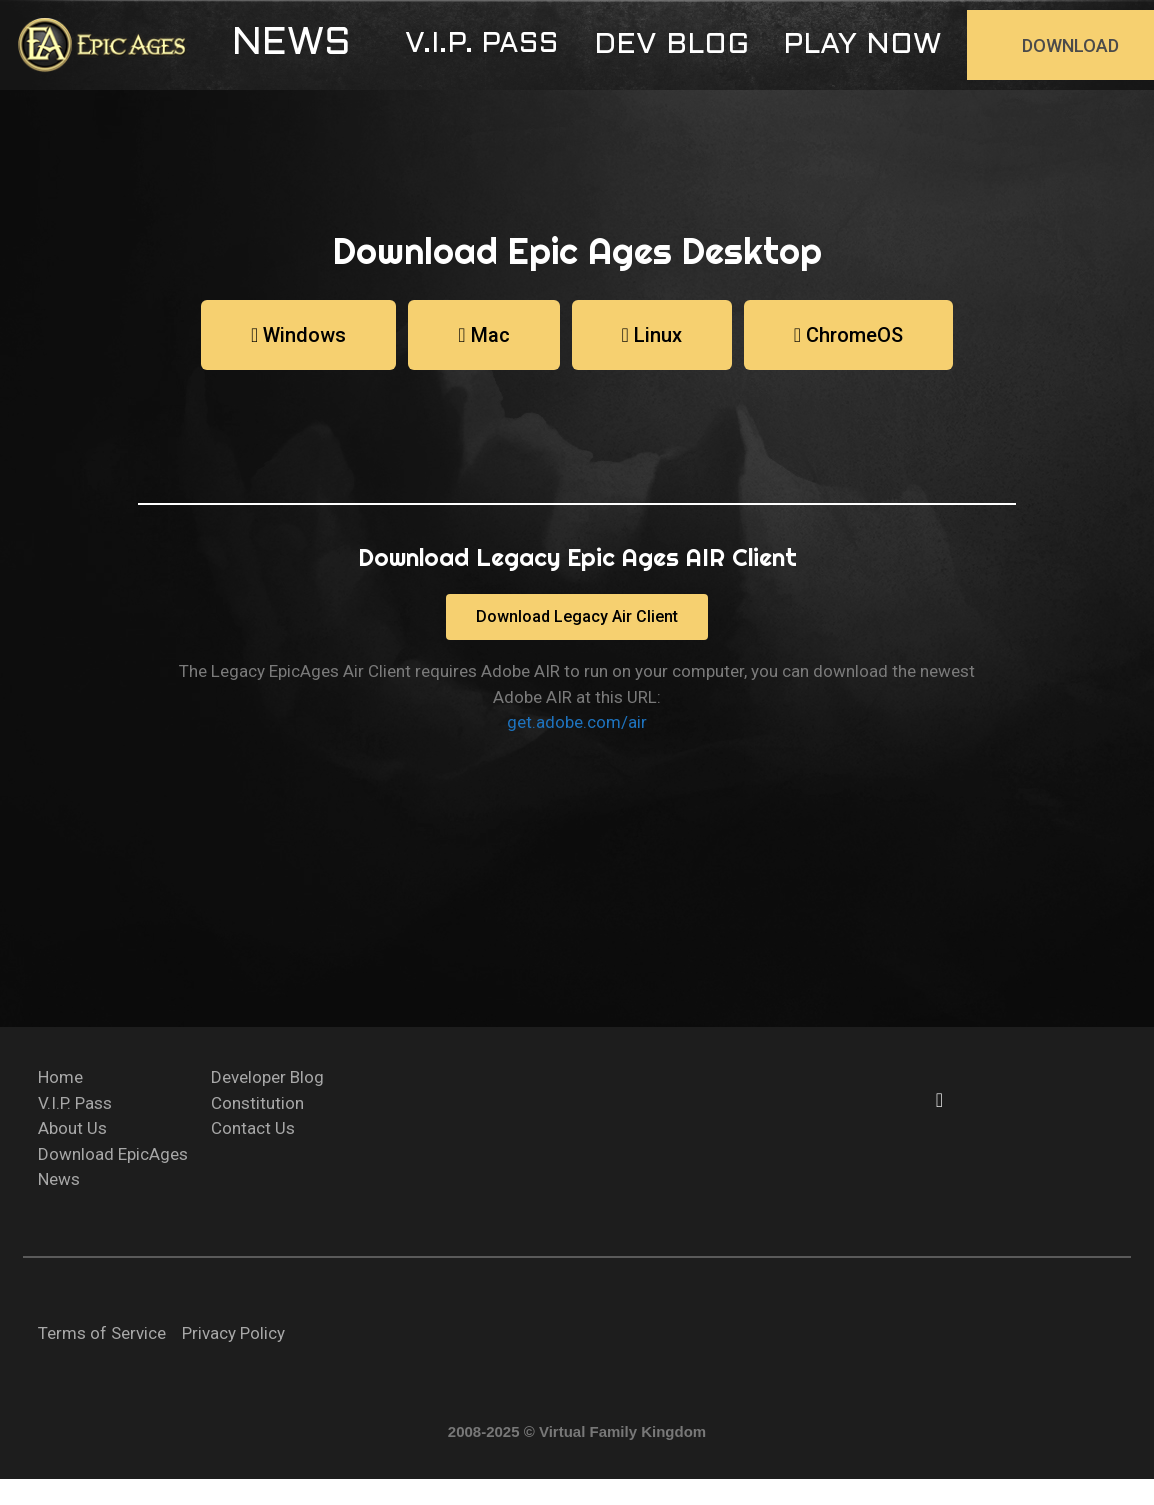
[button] (291, 45)
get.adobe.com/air (577, 722)
